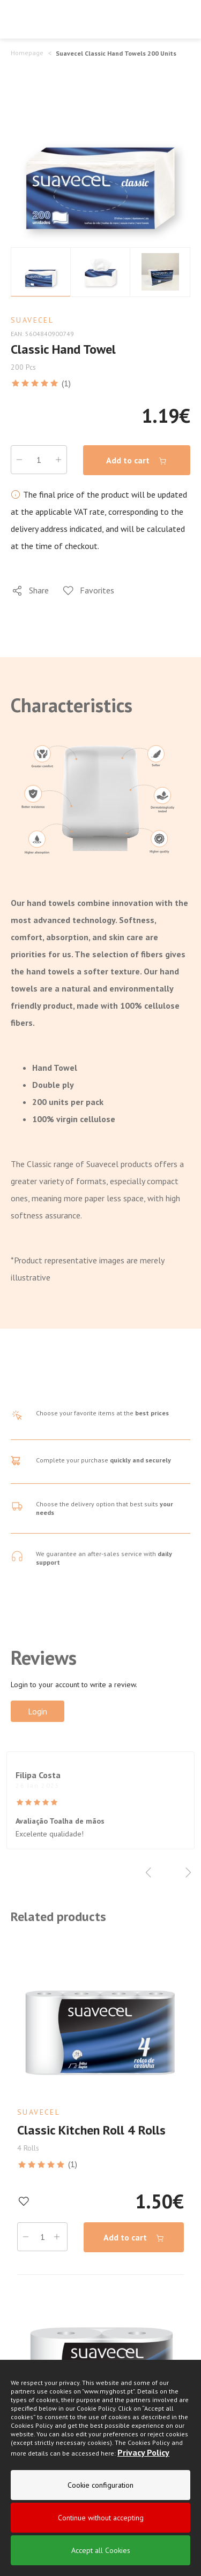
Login (37, 1711)
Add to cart (136, 460)
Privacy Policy (143, 2453)
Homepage (27, 53)
